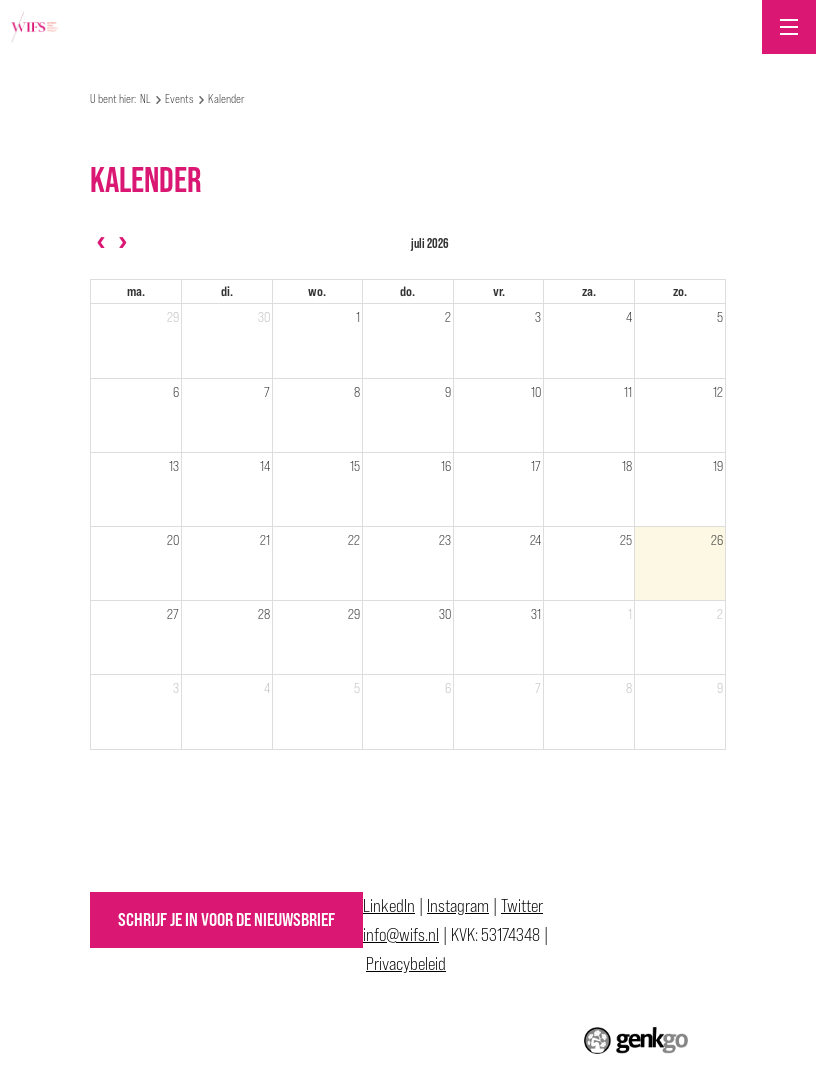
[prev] (101, 243)
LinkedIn (389, 905)
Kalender (226, 99)
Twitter (522, 905)
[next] (122, 243)
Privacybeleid (406, 963)
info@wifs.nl (401, 934)
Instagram (458, 905)
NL (145, 99)
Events (179, 99)
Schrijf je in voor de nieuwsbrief (226, 919)
